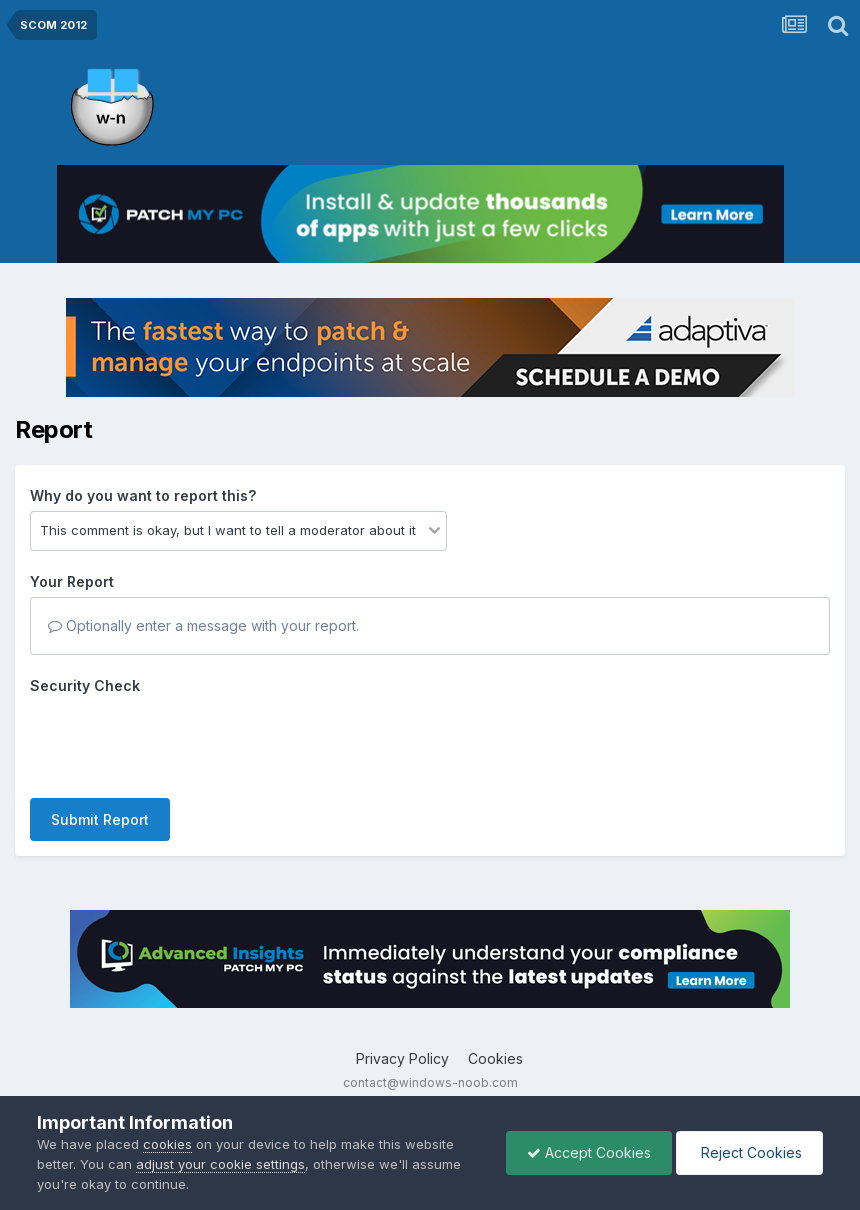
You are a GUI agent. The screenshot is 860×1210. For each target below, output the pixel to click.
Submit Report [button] (100, 819)
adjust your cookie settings (220, 1164)
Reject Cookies (749, 1152)
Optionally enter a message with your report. (203, 625)
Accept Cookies (589, 1152)
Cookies (495, 1058)
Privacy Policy (402, 1058)
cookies (167, 1144)
